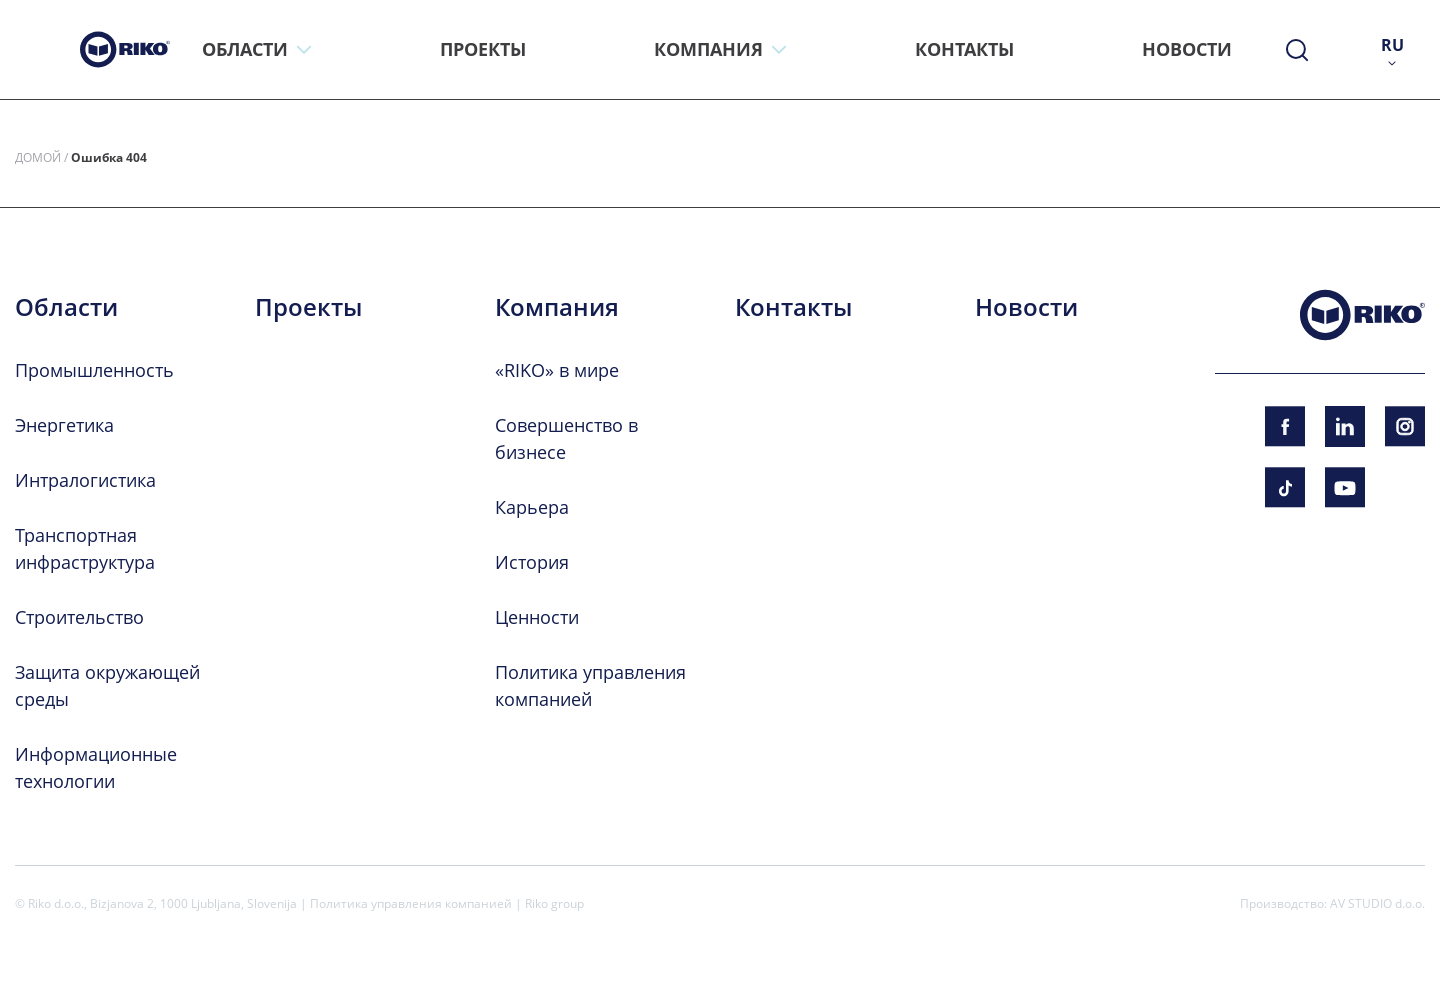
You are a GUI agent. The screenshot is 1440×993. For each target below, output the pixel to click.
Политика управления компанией (411, 903)
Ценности (537, 617)
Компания (557, 307)
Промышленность (94, 370)
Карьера (532, 507)
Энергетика (64, 425)
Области (66, 307)
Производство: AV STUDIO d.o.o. (1332, 903)
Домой (38, 157)
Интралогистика (85, 480)
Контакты (793, 307)
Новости (1026, 307)
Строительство (79, 617)
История (532, 562)
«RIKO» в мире (557, 370)
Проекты (308, 307)
